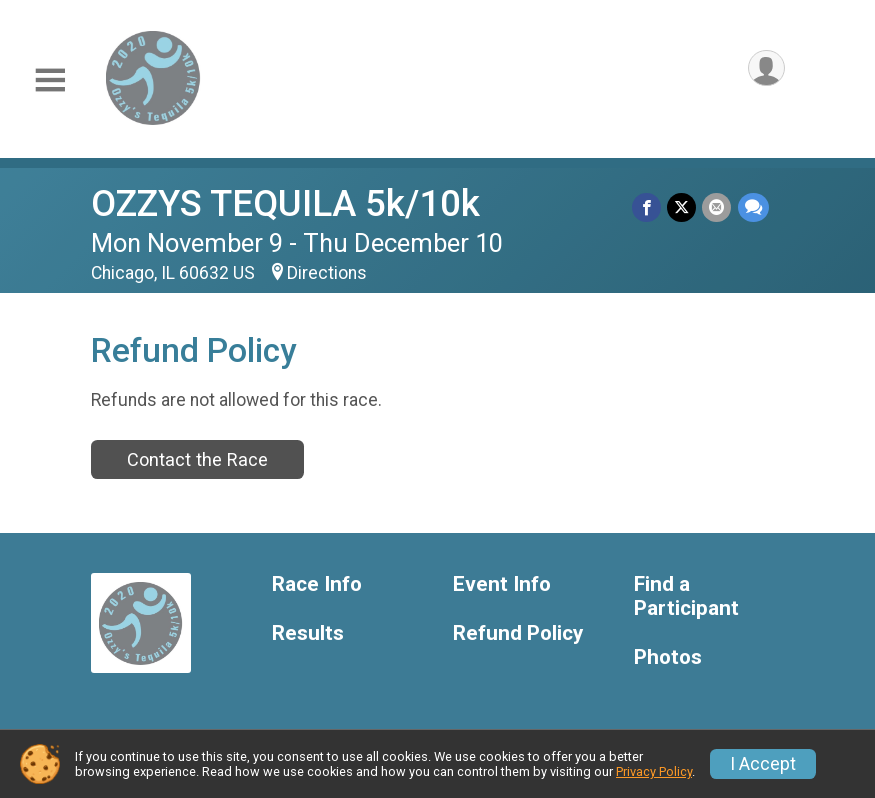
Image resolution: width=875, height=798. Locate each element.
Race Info (317, 584)
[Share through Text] (753, 207)
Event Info (502, 584)
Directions (327, 273)
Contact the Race (197, 459)
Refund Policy (518, 633)
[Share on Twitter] (682, 207)
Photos (668, 657)
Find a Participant (686, 596)
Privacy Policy (654, 771)
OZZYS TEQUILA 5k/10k (285, 203)
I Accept (763, 764)
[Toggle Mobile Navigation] (50, 80)
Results (308, 633)
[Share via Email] (717, 207)
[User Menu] (766, 68)
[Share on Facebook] (647, 207)
